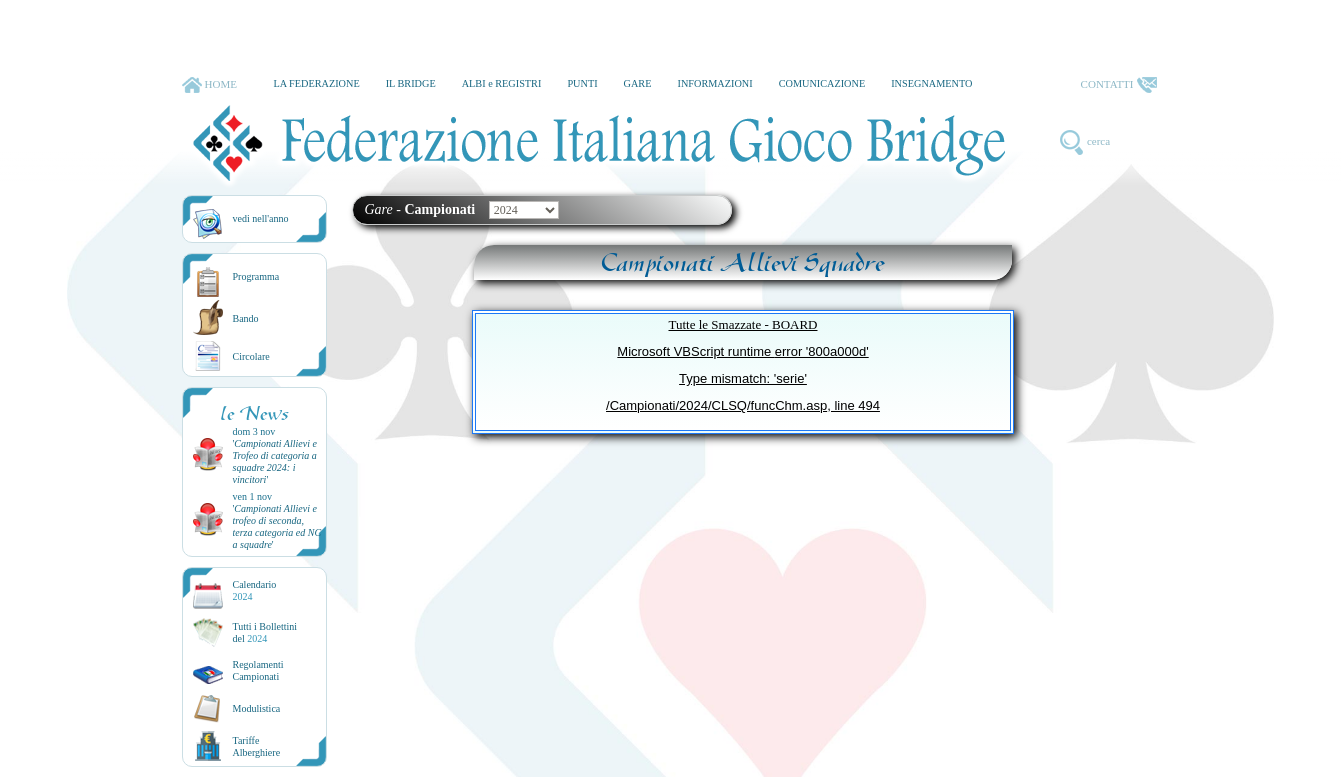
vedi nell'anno (261, 218)
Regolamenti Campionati (258, 670)
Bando (246, 318)
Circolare (251, 356)
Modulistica (257, 708)
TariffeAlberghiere (257, 746)
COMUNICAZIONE (822, 83)
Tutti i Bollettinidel (265, 632)
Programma (256, 276)
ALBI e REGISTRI (502, 83)
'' (275, 461)
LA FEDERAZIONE (316, 83)
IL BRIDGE (411, 83)
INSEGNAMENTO (931, 83)
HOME (209, 85)
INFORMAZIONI (714, 83)
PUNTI (582, 83)
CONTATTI (1119, 85)
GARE (638, 83)
